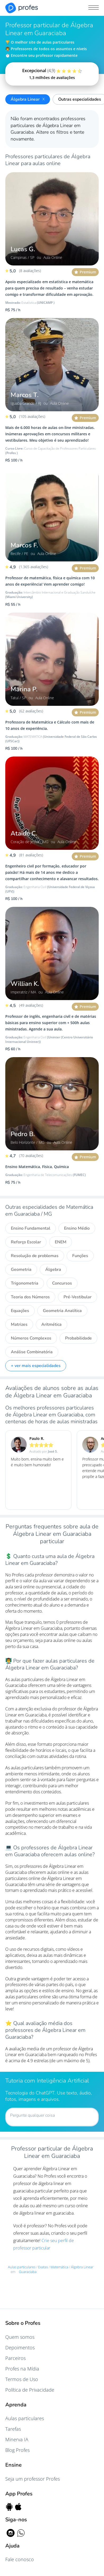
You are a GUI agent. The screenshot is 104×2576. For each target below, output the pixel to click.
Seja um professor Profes (32, 2479)
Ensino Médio (77, 1228)
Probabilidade (78, 1338)
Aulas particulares (24, 2418)
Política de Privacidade (29, 2390)
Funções (80, 1256)
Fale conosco (19, 2559)
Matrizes (19, 1324)
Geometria (21, 1269)
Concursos (62, 1283)
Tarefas (13, 2429)
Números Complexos (31, 1338)
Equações (20, 1311)
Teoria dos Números (30, 1297)
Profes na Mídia (22, 2368)
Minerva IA (16, 2439)
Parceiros (15, 2358)
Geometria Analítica (62, 1311)
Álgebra (53, 1269)
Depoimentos (20, 2347)
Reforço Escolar (26, 1242)
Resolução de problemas (34, 1256)
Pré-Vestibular (78, 1297)
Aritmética (51, 1324)
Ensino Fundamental (30, 1228)
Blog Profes (17, 2450)
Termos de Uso (21, 2379)
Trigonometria (24, 1283)
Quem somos (19, 2337)
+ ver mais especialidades (36, 1366)
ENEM (60, 1242)
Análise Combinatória (32, 1352)
